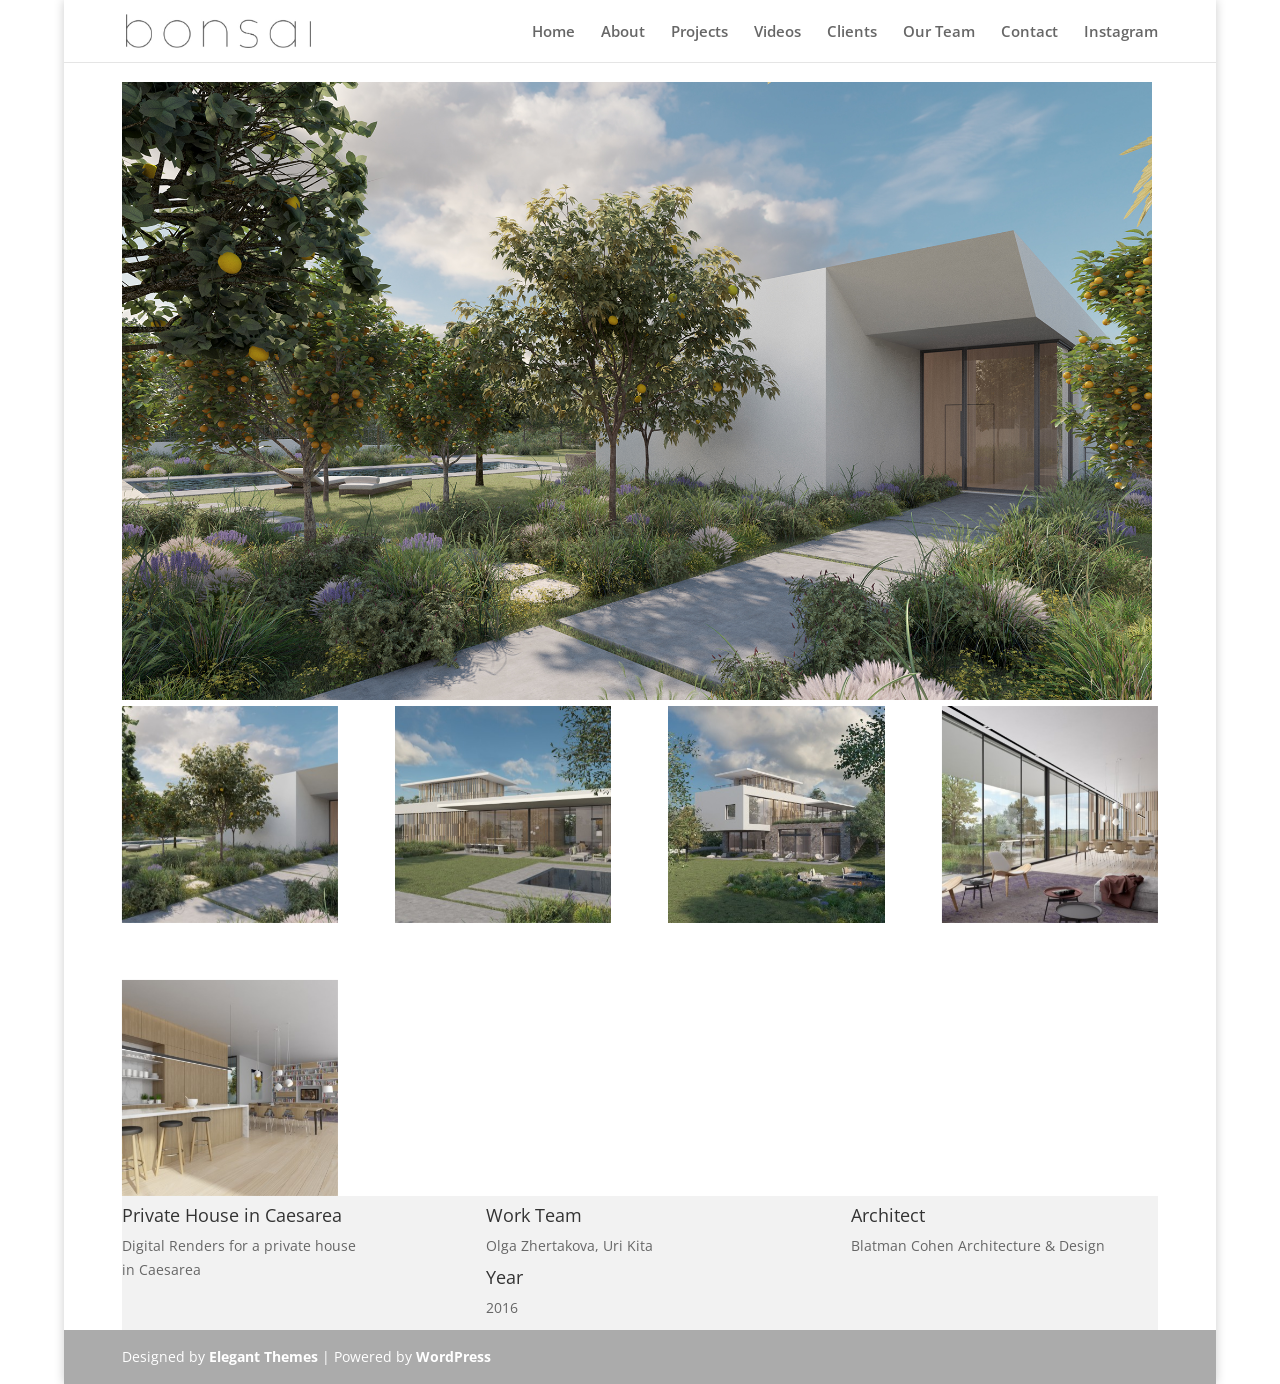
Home (553, 32)
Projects (699, 32)
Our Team (939, 32)
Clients (852, 32)
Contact (1029, 32)
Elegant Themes (263, 1356)
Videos (777, 32)
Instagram (1121, 32)
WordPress (453, 1356)
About (623, 32)
